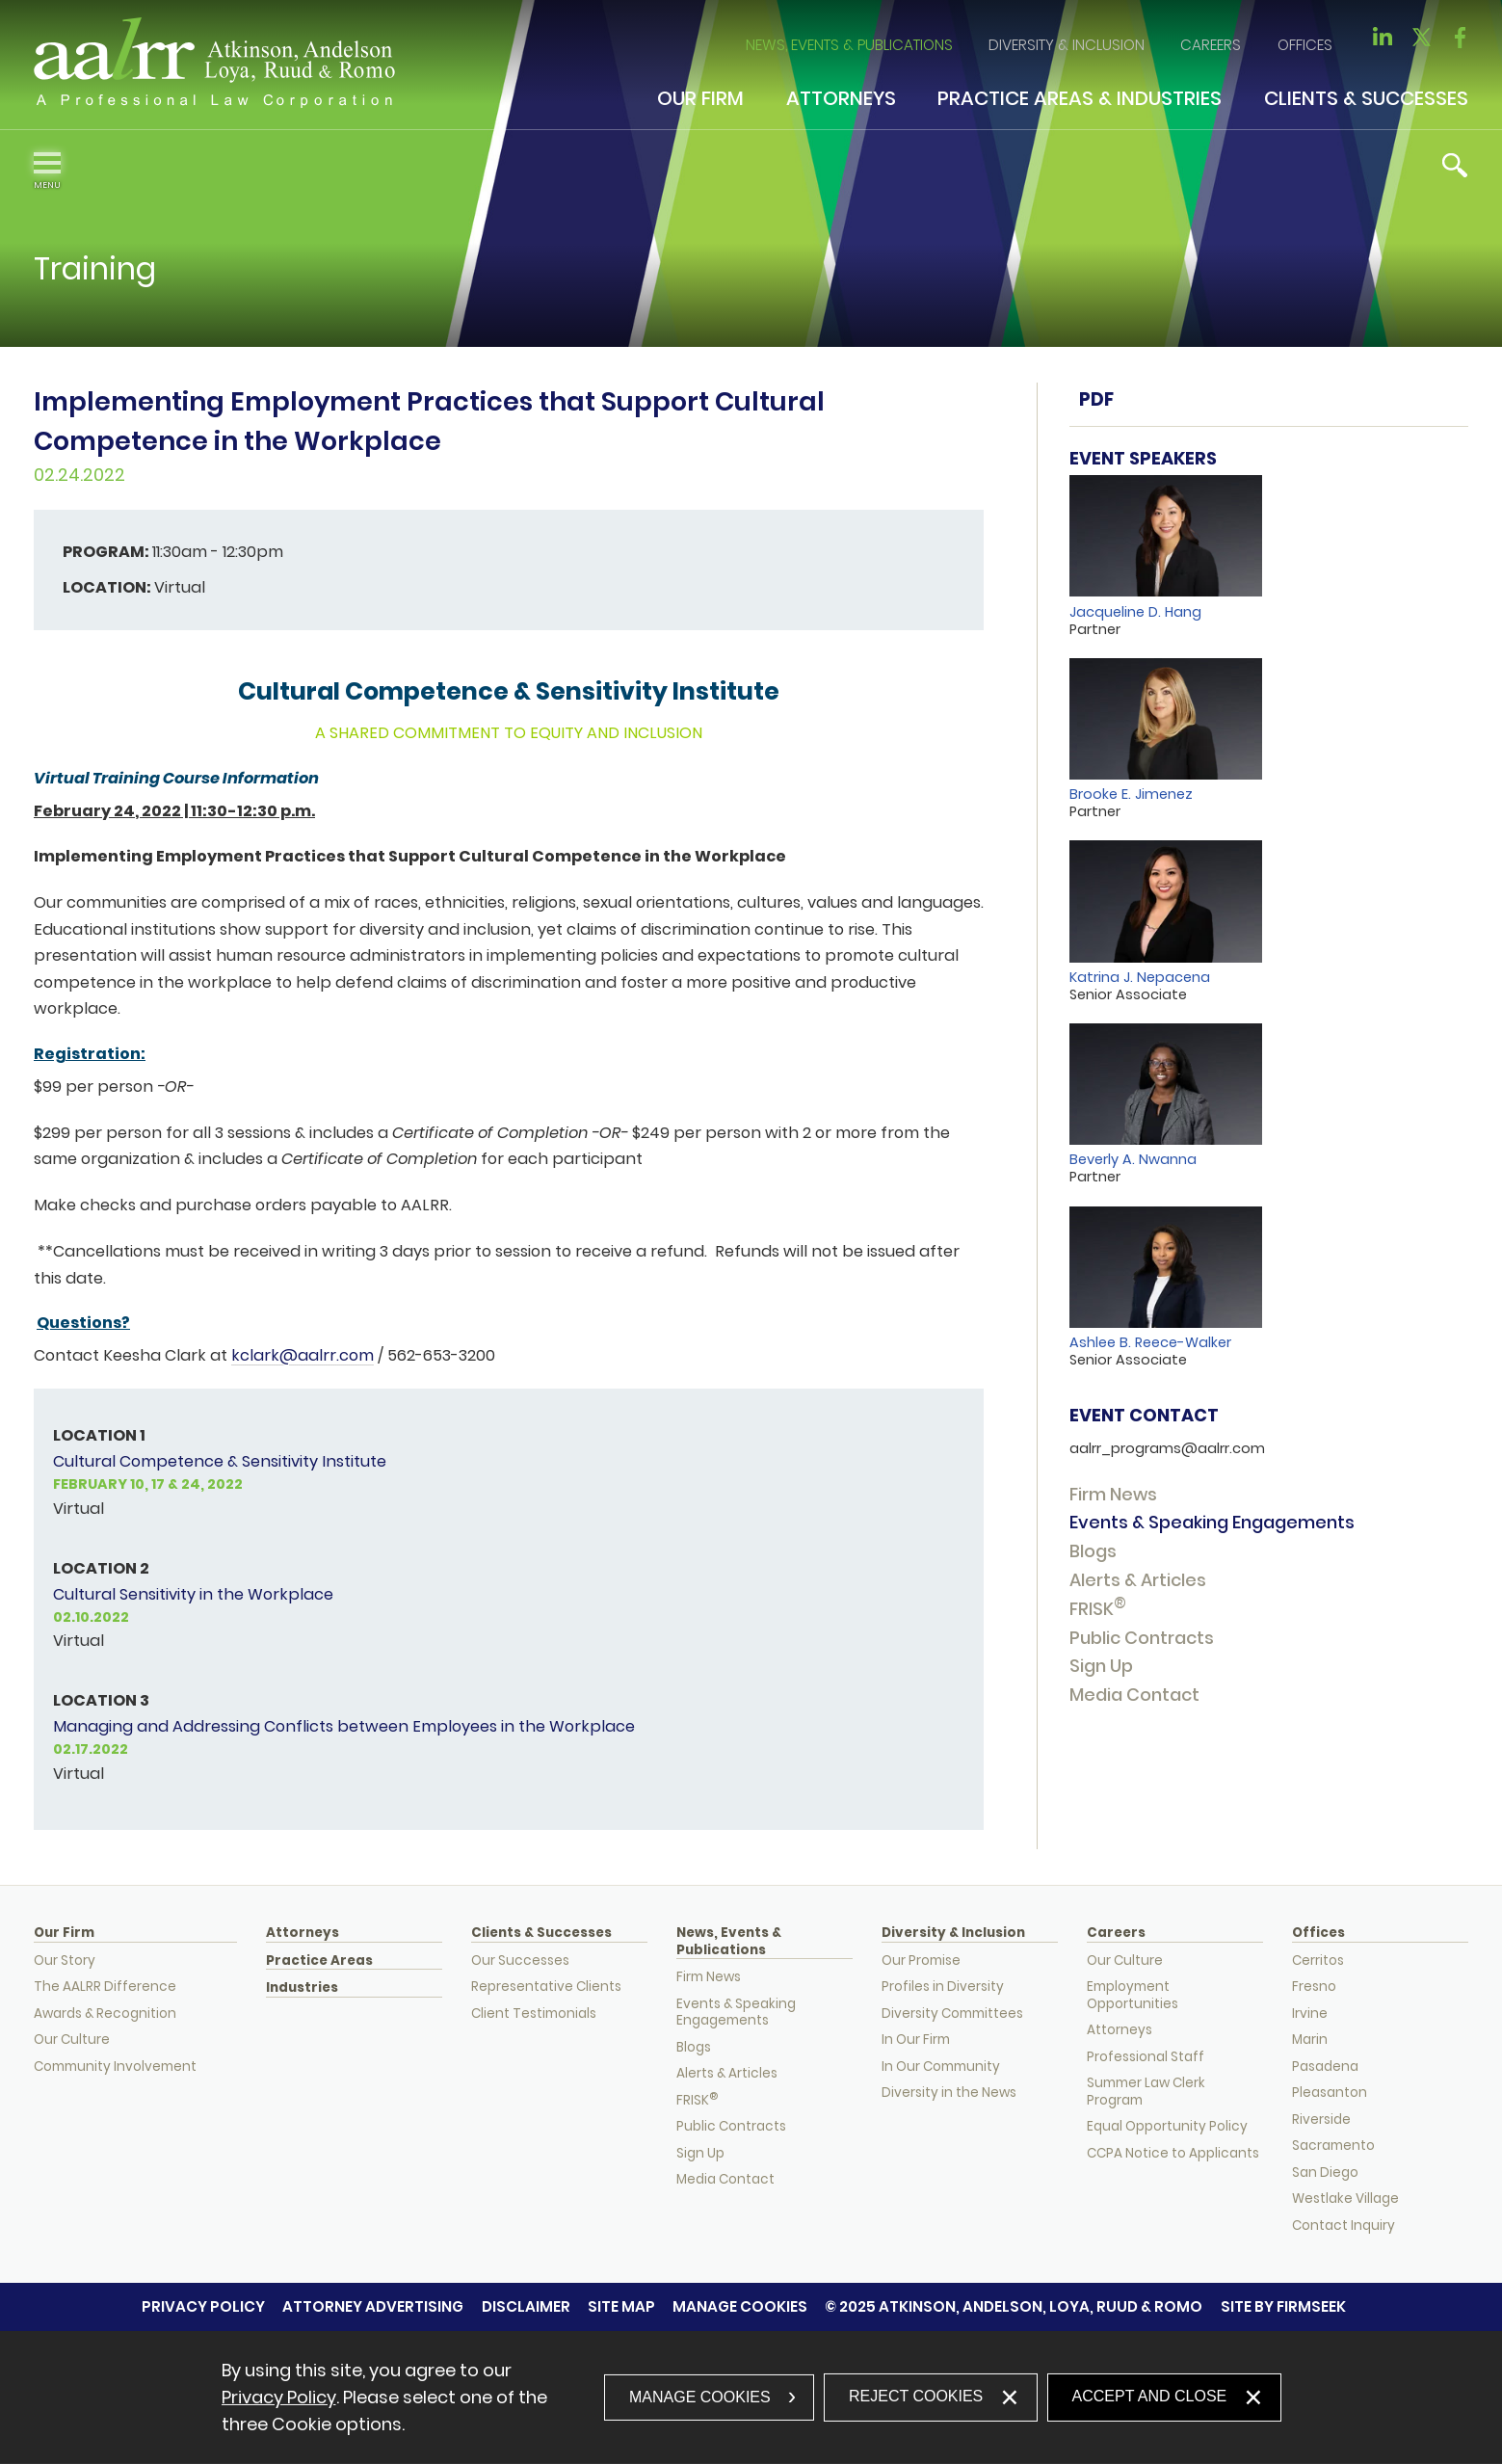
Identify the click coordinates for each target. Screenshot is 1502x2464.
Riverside (1321, 2119)
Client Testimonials (533, 2013)
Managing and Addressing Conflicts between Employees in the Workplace (344, 1726)
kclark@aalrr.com (302, 1355)
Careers (1210, 45)
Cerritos (1318, 1960)
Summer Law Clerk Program (1146, 2091)
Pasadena (1325, 2066)
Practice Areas (319, 1961)
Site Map (621, 2306)
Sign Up (1101, 1666)
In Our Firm (916, 2039)
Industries (302, 1988)
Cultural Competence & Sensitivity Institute (219, 1461)
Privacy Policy (203, 2306)
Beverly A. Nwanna (1133, 1159)
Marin (1310, 2039)
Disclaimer (526, 2306)
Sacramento (1333, 2145)
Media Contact (1134, 1694)
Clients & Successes (1366, 98)
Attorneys (841, 98)
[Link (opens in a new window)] (1382, 43)
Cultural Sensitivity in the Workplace (193, 1594)
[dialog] (751, 2397)
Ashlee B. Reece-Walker (1150, 1342)
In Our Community (941, 2066)
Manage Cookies (739, 2306)
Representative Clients (546, 1986)
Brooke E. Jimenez (1131, 794)
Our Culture (72, 2039)
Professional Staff (1145, 2057)
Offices (1305, 45)
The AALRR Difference (105, 1986)
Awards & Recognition (105, 2013)
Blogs (1093, 1551)
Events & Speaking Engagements (1212, 1522)
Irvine (1310, 2013)
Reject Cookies (916, 2396)
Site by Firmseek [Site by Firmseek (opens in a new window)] (1283, 2306)
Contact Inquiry (1343, 2225)
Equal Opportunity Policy (1167, 2126)
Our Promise (921, 1960)
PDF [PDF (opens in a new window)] (1096, 399)
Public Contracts (1141, 1638)
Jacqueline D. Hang (1135, 612)
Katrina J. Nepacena (1139, 977)
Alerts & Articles (1137, 1580)
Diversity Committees (952, 2013)
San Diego (1325, 2172)
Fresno (1314, 1986)
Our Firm (700, 98)
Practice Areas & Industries (1079, 98)
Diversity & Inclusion (1066, 45)
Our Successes (520, 1960)
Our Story (64, 1960)
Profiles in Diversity (943, 1986)
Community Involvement (115, 2066)
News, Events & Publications (849, 45)
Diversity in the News (949, 2092)
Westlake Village (1345, 2198)
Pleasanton (1329, 2092)
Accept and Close (1149, 2396)
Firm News (1113, 1494)
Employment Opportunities (1132, 1995)
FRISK (1097, 1609)
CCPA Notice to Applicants (1173, 2153)
